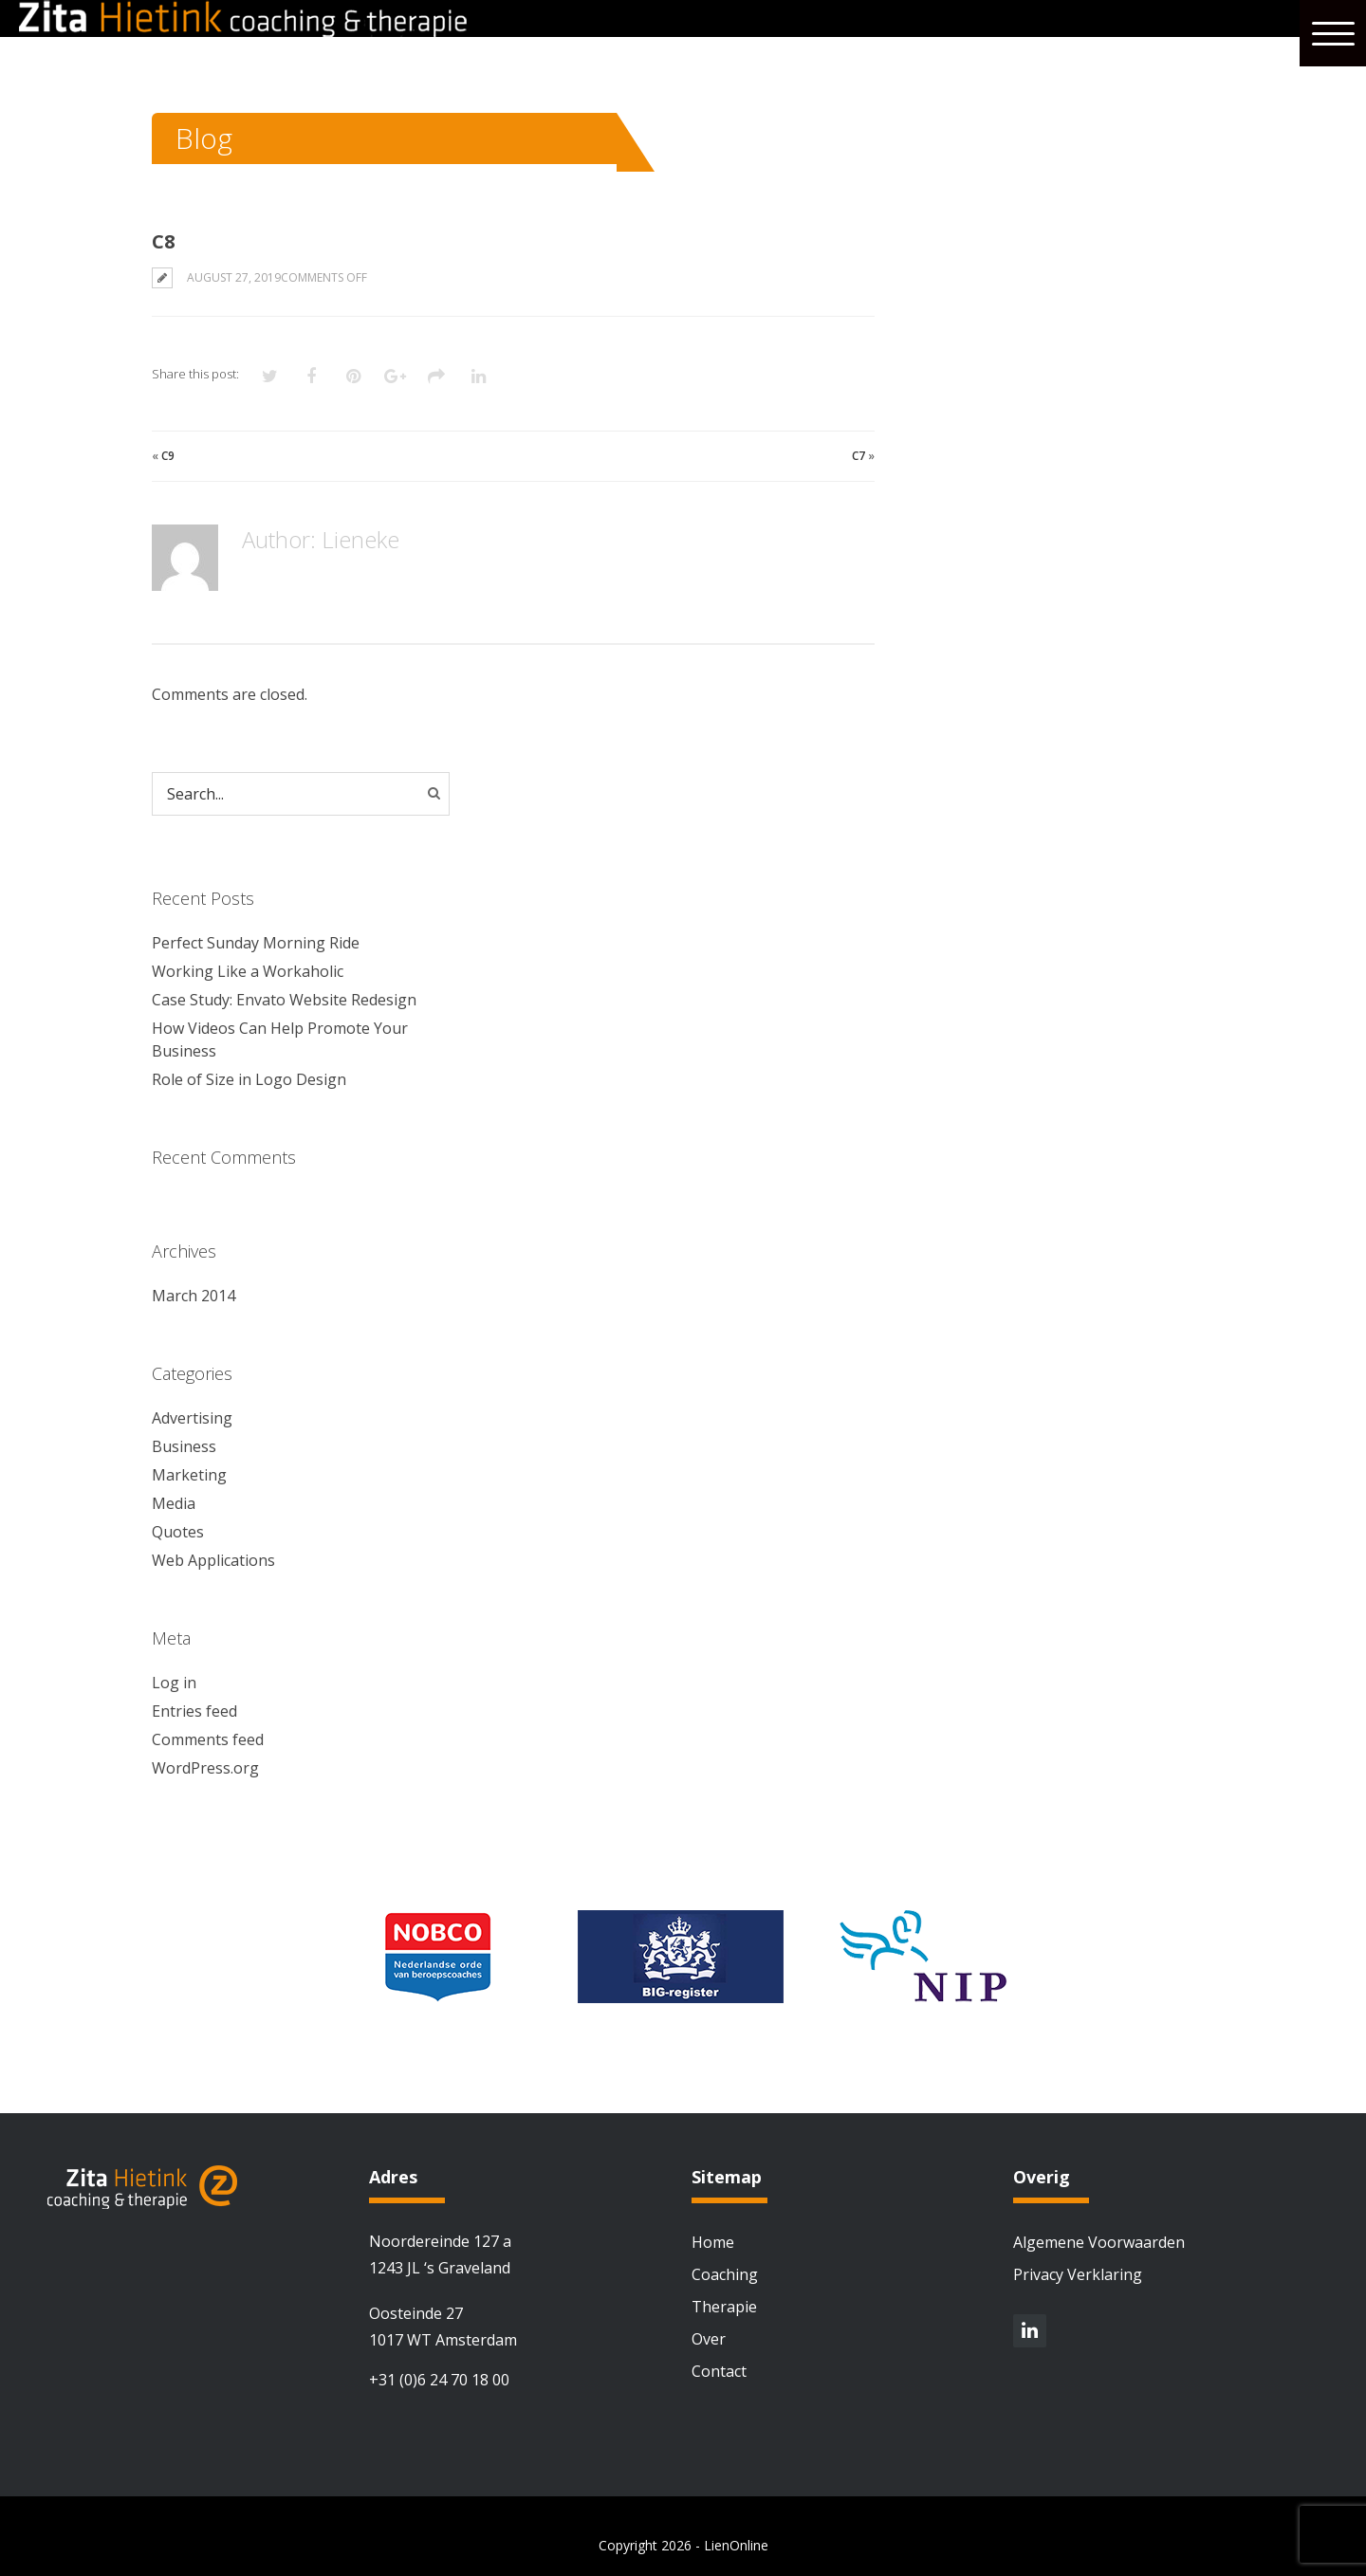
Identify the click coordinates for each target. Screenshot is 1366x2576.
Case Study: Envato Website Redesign (284, 999)
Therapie (724, 2306)
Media (173, 1503)
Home (713, 2242)
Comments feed (208, 1739)
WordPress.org (205, 1767)
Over (709, 2338)
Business (184, 1446)
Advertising (192, 1418)
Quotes (178, 1531)
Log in (174, 1682)
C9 (168, 456)
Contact (719, 2371)
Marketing (189, 1474)
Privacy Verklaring (1077, 2274)
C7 (858, 456)
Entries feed (194, 1711)
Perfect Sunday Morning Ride (256, 942)
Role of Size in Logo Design (249, 1079)
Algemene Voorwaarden (1099, 2242)
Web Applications (213, 1560)
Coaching (725, 2274)
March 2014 (193, 1295)
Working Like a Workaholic (247, 971)
